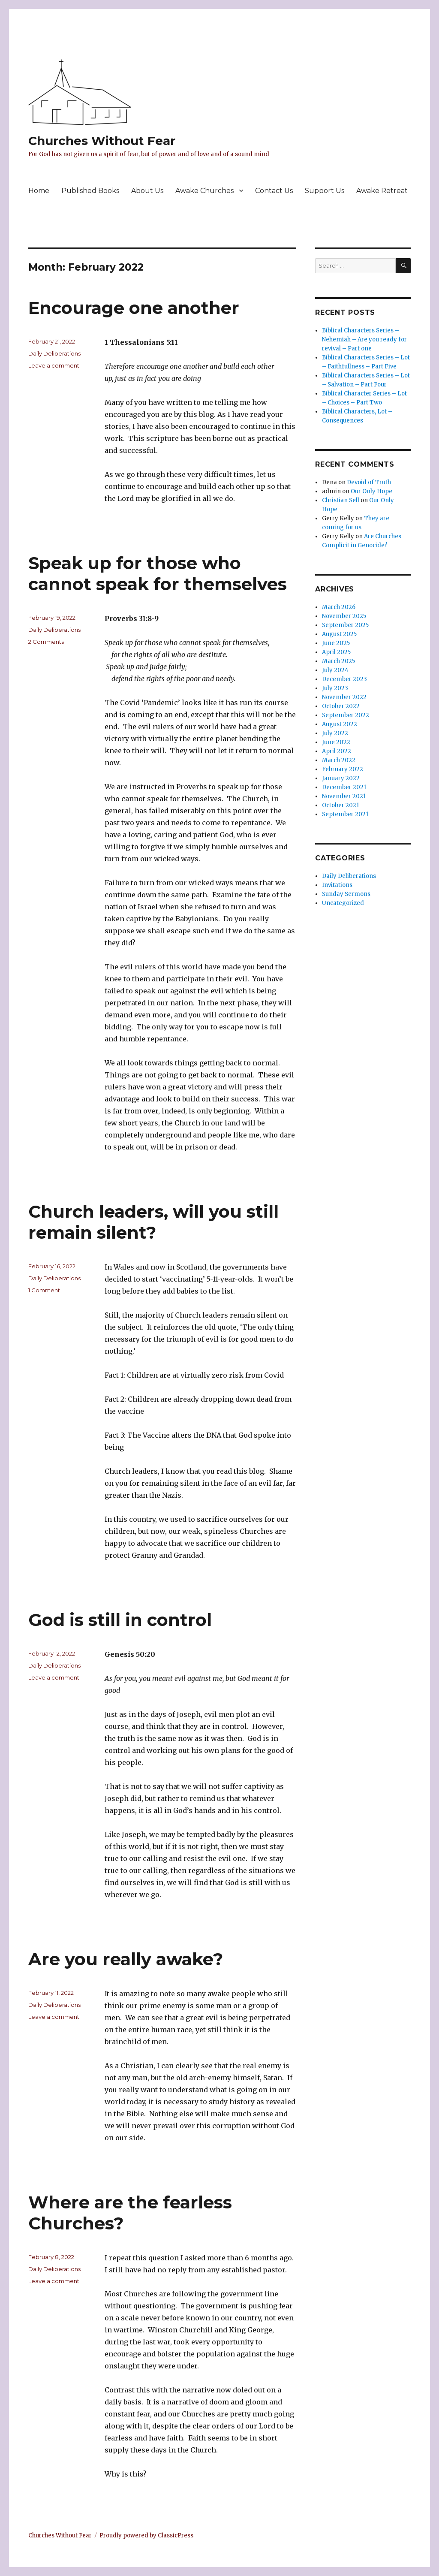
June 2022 (336, 742)
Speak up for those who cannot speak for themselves (157, 573)
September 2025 (345, 625)
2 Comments (46, 641)
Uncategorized (343, 903)
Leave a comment (53, 365)
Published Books (90, 191)
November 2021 (344, 796)
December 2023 (344, 679)
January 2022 (341, 778)
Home (38, 191)
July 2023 (335, 688)
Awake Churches (204, 191)
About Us (147, 191)
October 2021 (340, 805)
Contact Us (274, 191)
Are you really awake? (125, 1959)
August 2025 (339, 634)
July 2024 (335, 670)
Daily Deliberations (54, 353)
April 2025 (336, 652)
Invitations (337, 885)
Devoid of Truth (369, 482)
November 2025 (344, 616)
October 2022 (341, 706)
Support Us (324, 191)
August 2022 (339, 724)
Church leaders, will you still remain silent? (153, 1222)
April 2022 (336, 751)
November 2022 (344, 697)
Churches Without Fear (101, 140)
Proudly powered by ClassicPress (146, 2535)
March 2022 (338, 760)
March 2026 (338, 607)
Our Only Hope (371, 491)
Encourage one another (133, 307)
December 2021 (344, 787)
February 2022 (342, 769)
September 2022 (345, 715)
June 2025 (336, 643)
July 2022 (335, 733)
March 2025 (338, 661)
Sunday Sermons (346, 894)
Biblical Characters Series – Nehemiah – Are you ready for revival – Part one (364, 339)
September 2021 (345, 814)
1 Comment (44, 1290)
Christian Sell (340, 500)
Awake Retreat (382, 191)
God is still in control (120, 1619)
